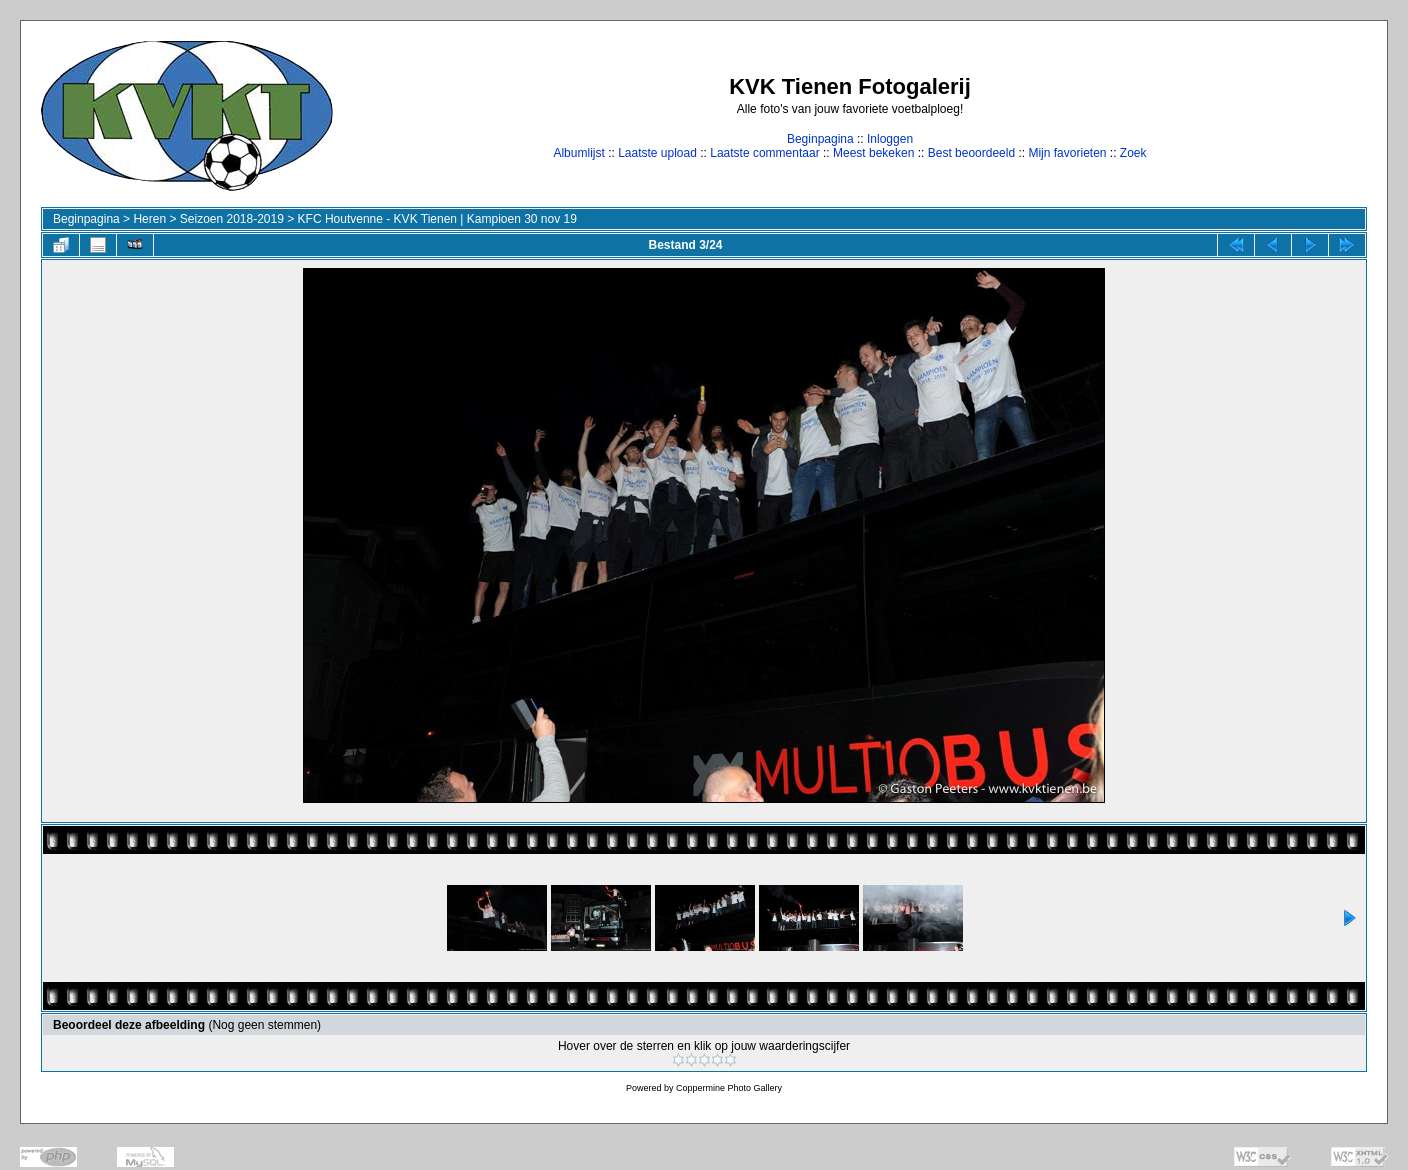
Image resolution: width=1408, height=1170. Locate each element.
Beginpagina (820, 139)
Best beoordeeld (971, 153)
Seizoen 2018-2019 (232, 219)
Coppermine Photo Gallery (729, 1088)
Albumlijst (578, 153)
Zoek (1133, 153)
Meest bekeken (873, 153)
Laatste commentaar (764, 153)
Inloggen (890, 139)
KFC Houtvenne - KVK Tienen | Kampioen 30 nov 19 (437, 219)
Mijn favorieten (1067, 153)
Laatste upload (657, 153)
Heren (149, 219)
